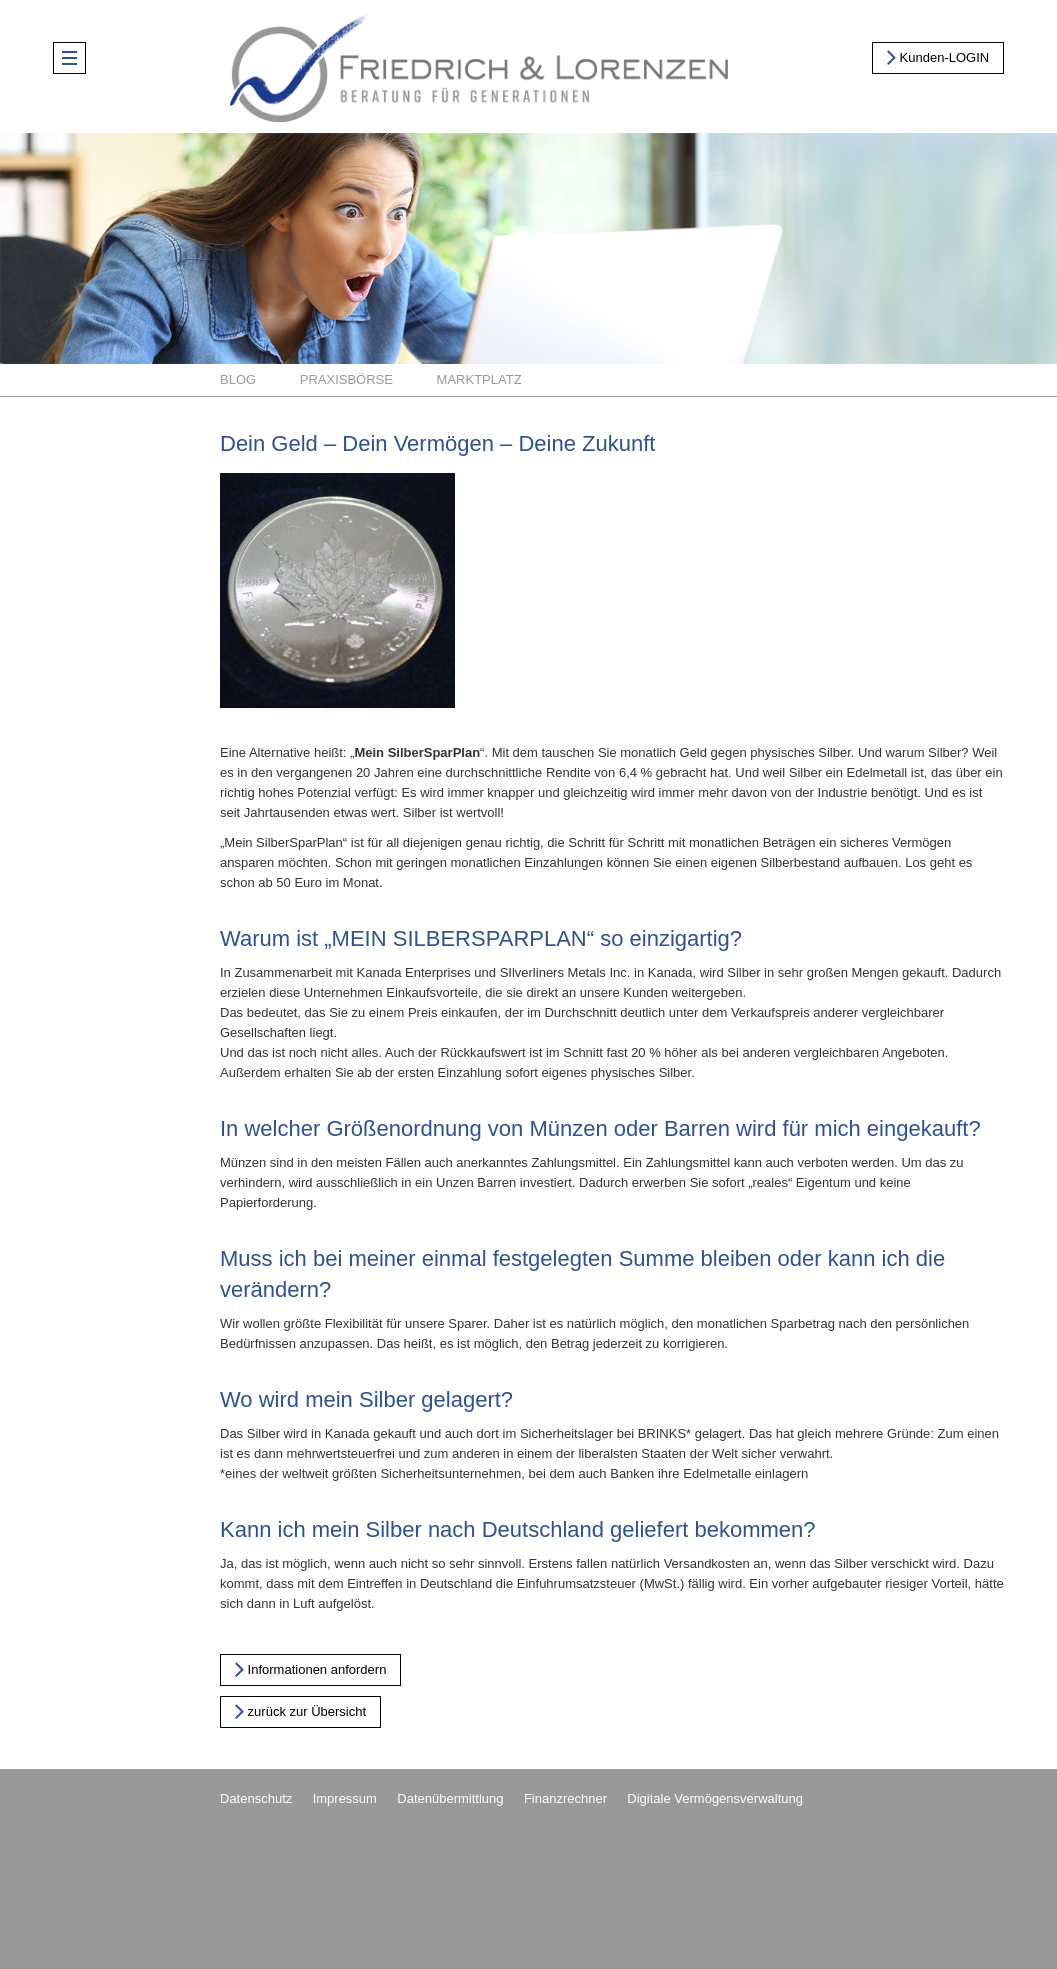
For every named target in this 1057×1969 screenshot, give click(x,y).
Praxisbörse (346, 379)
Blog (238, 379)
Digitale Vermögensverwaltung (715, 1798)
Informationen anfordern (310, 1669)
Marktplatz (479, 379)
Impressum (345, 1798)
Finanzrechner (565, 1798)
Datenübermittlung (450, 1798)
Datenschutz (256, 1798)
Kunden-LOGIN (938, 57)
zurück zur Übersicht (300, 1711)
